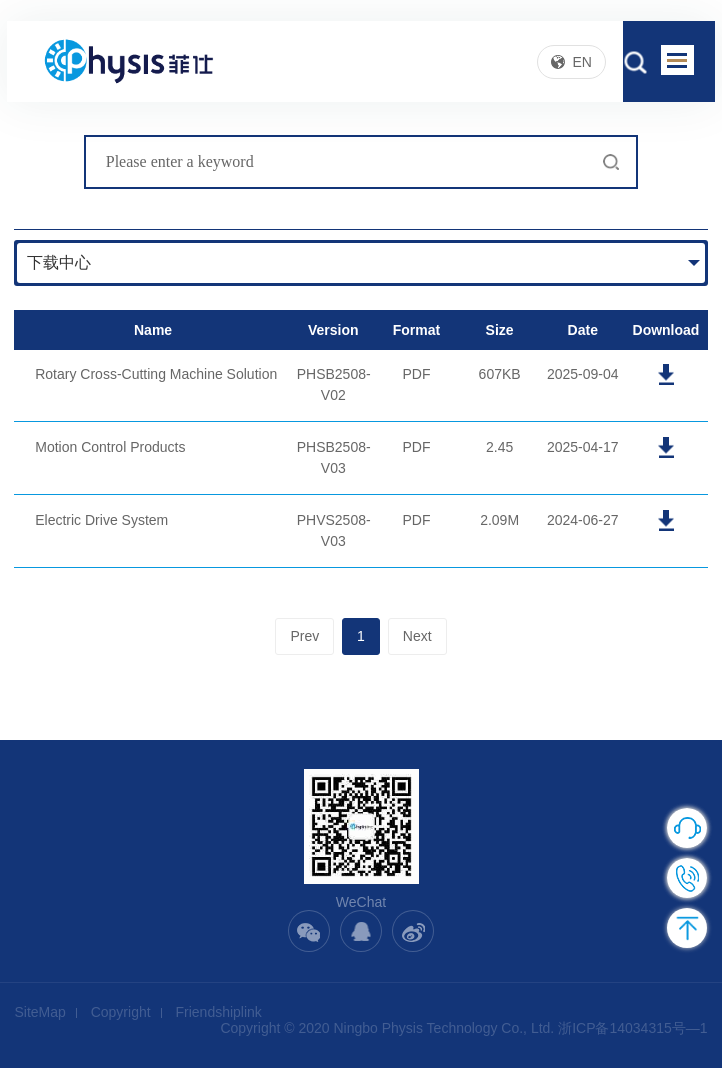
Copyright (121, 1012)
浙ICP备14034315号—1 (632, 1028)
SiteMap (39, 1012)
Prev (304, 636)
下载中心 (59, 262)
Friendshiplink (219, 1012)
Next (417, 636)
